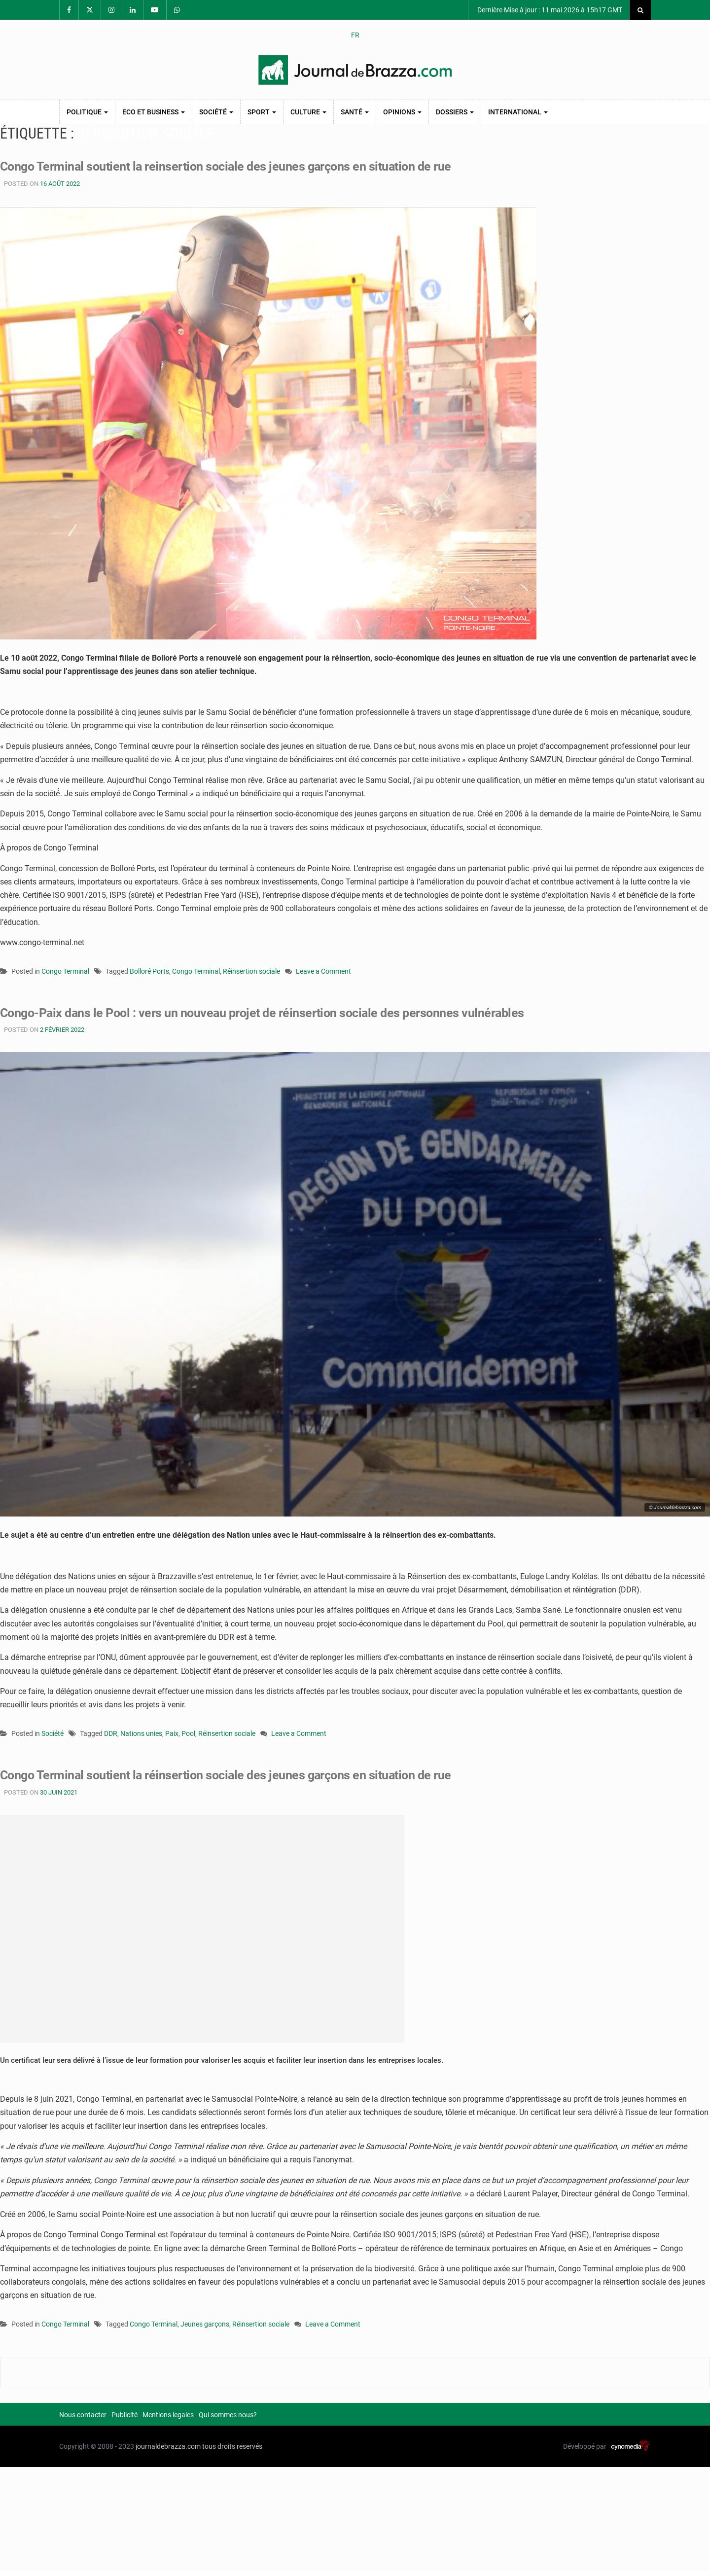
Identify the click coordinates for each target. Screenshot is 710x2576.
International (518, 112)
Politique (87, 112)
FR (355, 35)
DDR (110, 1733)
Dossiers (455, 112)
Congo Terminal (65, 971)
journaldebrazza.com (168, 2446)
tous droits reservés (232, 2446)
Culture (308, 112)
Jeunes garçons (204, 2324)
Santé (355, 112)
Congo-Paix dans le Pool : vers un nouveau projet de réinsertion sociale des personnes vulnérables (271, 1012)
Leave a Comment (323, 972)
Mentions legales (168, 2415)
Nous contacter (82, 2415)
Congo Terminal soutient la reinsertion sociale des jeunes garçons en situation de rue (235, 166)
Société (216, 112)
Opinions (402, 112)
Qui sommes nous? (228, 2415)
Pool (188, 1733)
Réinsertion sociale (251, 971)
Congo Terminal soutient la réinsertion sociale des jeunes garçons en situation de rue (235, 1774)
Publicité (124, 2415)
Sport (262, 112)
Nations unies (141, 1733)
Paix (171, 1733)
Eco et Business (153, 112)
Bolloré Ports (149, 971)
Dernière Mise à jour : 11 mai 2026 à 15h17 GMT (549, 10)
